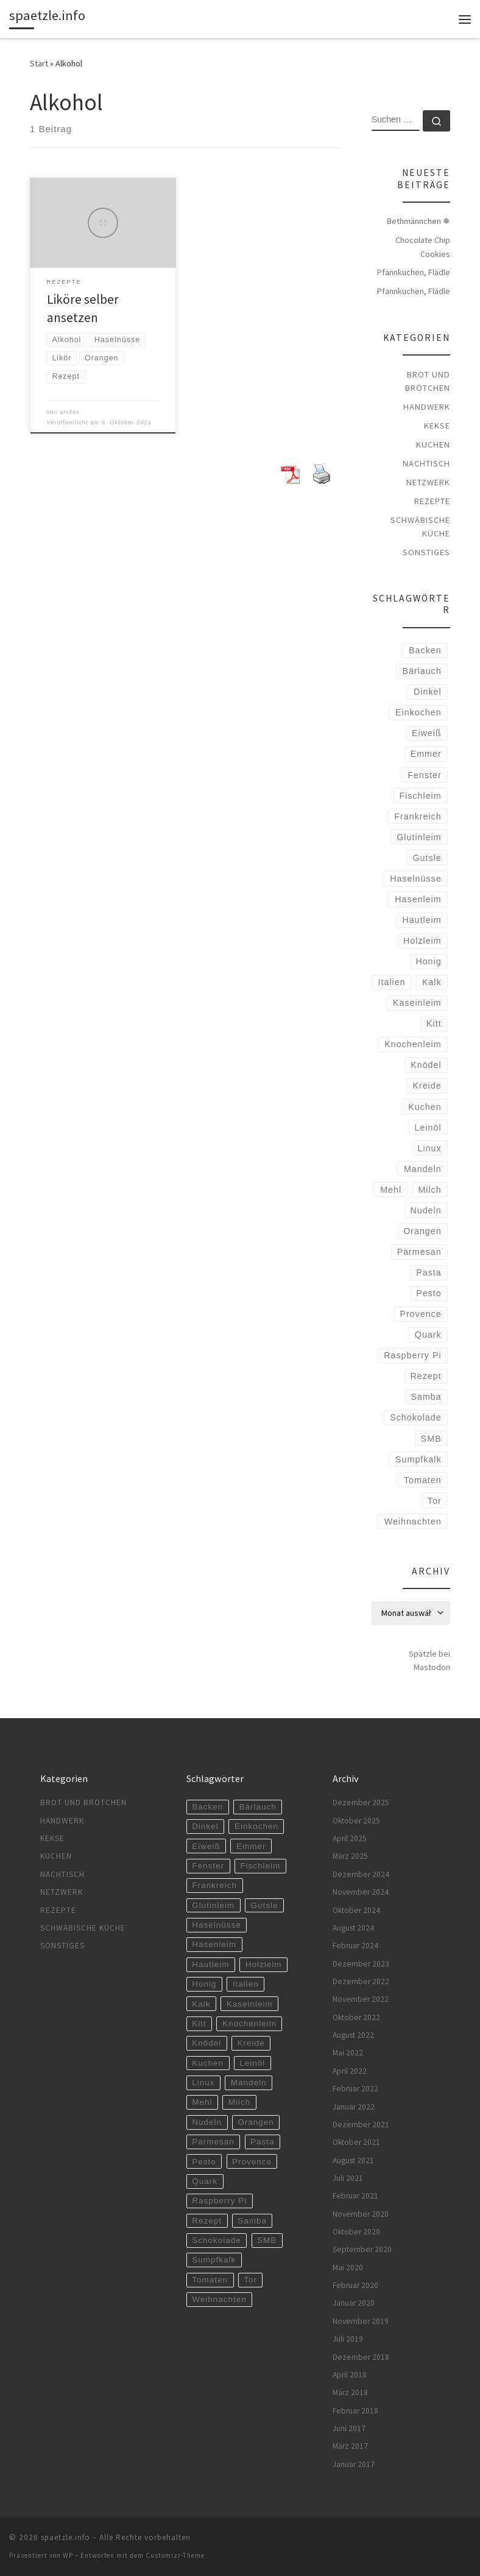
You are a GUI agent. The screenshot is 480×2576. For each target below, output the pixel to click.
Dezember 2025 (361, 1802)
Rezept (425, 1376)
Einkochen (418, 712)
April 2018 (350, 2375)
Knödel (426, 1065)
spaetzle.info (65, 2537)
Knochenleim (412, 1044)
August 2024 (353, 1928)
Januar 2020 (354, 2303)
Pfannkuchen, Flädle (413, 272)
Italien (392, 982)
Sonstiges (426, 552)
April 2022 (350, 2071)
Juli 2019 (348, 2339)
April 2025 (350, 1838)
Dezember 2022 (361, 1981)
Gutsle (426, 858)
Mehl (390, 1190)
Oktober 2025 (356, 1821)
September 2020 (362, 2249)
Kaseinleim (417, 1003)
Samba (426, 1397)
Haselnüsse (415, 878)
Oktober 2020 (356, 2232)
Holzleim (422, 941)
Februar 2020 (355, 2285)
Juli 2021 (348, 2178)
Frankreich (417, 816)
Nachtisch (426, 463)
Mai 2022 (348, 2053)
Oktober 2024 (356, 1910)
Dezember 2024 (361, 1874)
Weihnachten (413, 1521)
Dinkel (428, 692)
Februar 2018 (355, 2411)
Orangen (422, 1231)
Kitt (434, 1023)
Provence (420, 1314)
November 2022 (361, 1999)
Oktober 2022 (356, 2017)
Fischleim (420, 796)
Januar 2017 (354, 2464)
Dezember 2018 (361, 2357)
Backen (425, 650)
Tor (435, 1501)
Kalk (432, 982)
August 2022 (353, 2035)
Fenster (424, 775)
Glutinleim (419, 837)
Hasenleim (418, 899)
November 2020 (361, 2214)
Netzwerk (428, 482)
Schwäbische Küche (420, 526)
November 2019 (361, 2321)
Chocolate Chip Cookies (422, 246)
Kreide (426, 1085)
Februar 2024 (355, 1945)
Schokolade (415, 1417)
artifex (70, 412)
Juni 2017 (349, 2428)
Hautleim (421, 920)
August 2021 (353, 2160)
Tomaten (423, 1480)
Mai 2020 (348, 2267)
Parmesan (419, 1252)
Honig (428, 961)
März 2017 (350, 2446)
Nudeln (425, 1210)
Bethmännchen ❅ (418, 221)
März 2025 (350, 1856)
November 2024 (361, 1892)
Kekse (437, 425)
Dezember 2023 (361, 1964)
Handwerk (426, 406)
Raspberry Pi (412, 1355)
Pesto (428, 1293)
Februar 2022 (355, 2088)
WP (68, 2555)
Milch (429, 1190)
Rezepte (432, 501)
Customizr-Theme (175, 2555)
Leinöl (428, 1127)
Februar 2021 (355, 2196)
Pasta (428, 1272)
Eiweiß (427, 733)
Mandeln (423, 1169)
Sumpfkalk (418, 1459)
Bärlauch (421, 671)
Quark (428, 1334)
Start (39, 63)
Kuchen (433, 444)
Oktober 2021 (356, 2142)
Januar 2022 (354, 2107)
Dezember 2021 (361, 2124)
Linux (430, 1148)
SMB (431, 1439)
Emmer (426, 754)
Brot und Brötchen (427, 381)
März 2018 (350, 2392)
